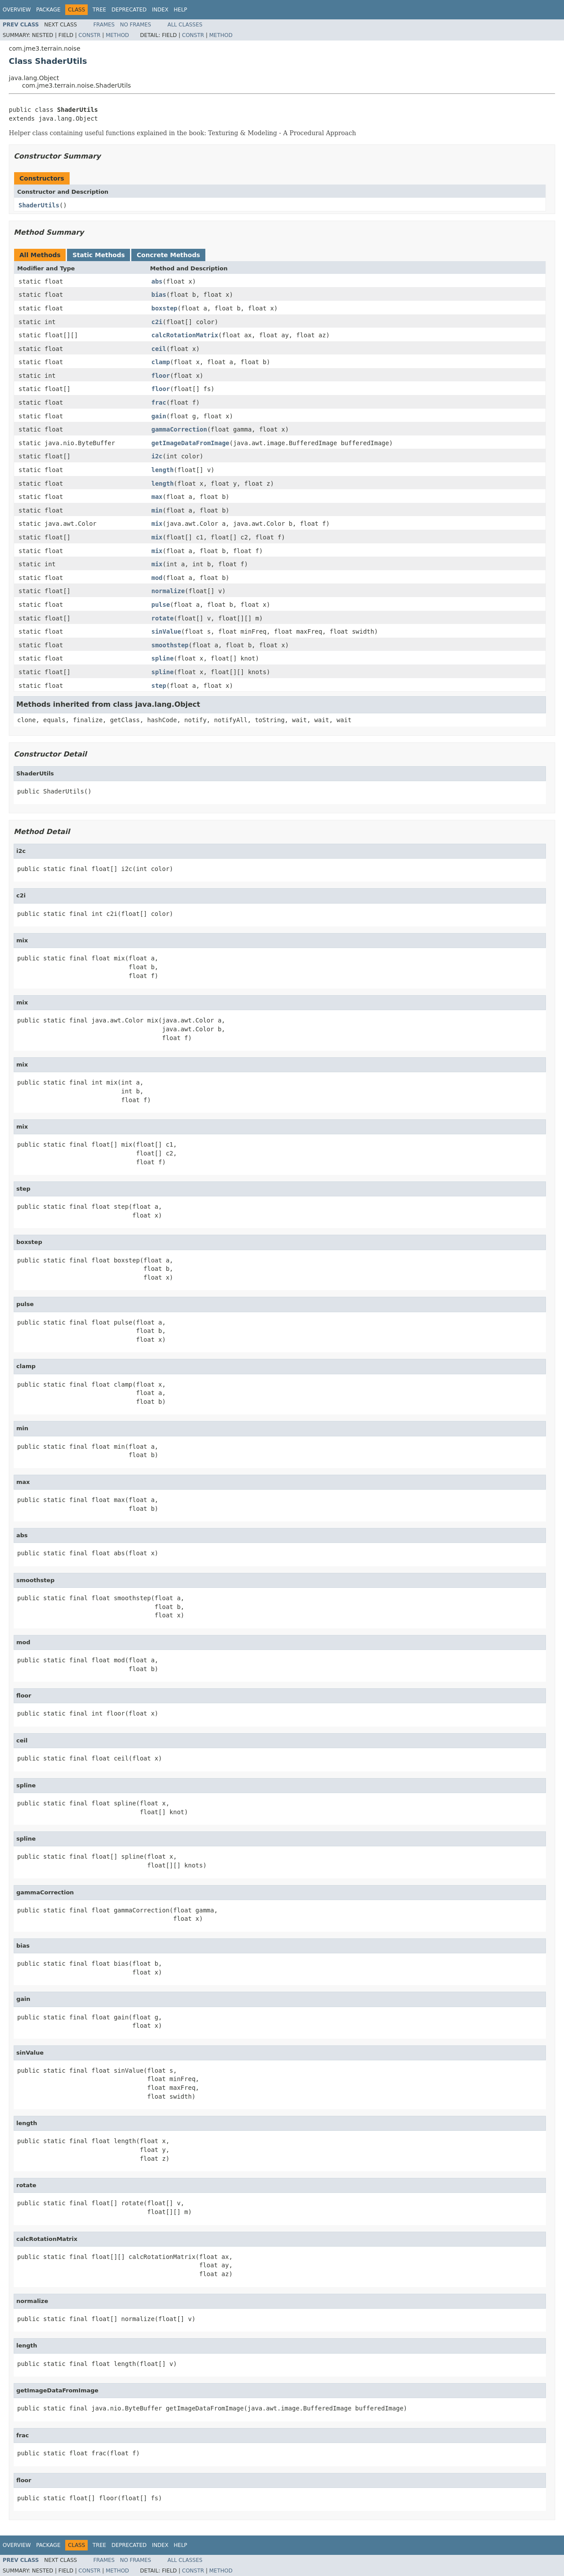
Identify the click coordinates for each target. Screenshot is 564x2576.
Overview (17, 10)
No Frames (135, 25)
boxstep (165, 308)
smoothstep (170, 645)
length (163, 469)
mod (157, 577)
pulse (161, 604)
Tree (99, 10)
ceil (159, 348)
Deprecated (129, 10)
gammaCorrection (179, 429)
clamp (161, 361)
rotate (163, 618)
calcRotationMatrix (185, 335)
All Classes (184, 25)
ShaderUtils (39, 205)
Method (117, 35)
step (159, 685)
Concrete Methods (168, 254)
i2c (157, 456)
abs (157, 281)
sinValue (166, 631)
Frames (104, 25)
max (157, 496)
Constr (89, 35)
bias (159, 294)
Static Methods (98, 254)
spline (163, 658)
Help (180, 10)
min (157, 510)
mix (157, 523)
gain (159, 416)
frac (159, 402)
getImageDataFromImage (191, 443)
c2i (157, 321)
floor (161, 375)
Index (160, 10)
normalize (168, 590)
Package (48, 10)
